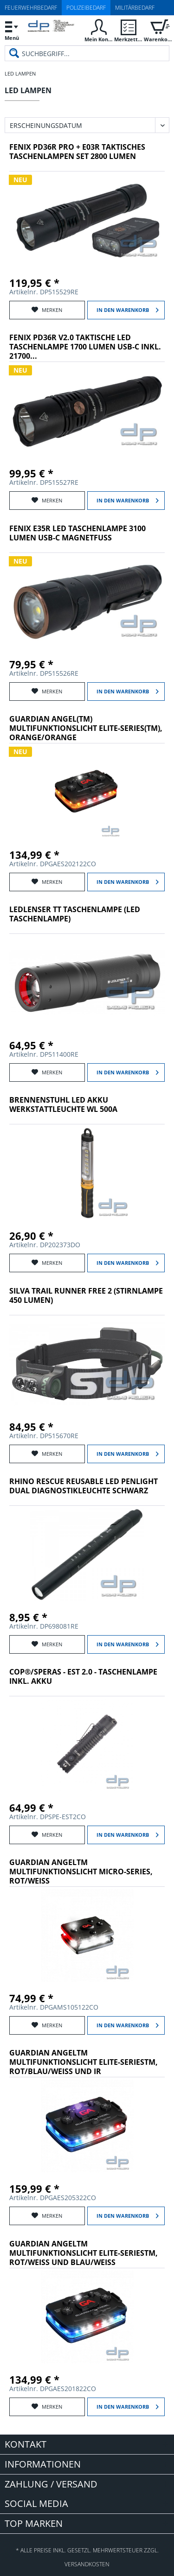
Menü (11, 29)
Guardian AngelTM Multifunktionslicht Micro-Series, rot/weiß (81, 1872)
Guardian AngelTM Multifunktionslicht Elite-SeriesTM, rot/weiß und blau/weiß (83, 2253)
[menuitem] (11, 30)
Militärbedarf (135, 8)
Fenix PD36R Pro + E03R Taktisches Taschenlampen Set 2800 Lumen (77, 151)
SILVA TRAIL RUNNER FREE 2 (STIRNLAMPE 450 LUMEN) (86, 1295)
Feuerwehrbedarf (31, 8)
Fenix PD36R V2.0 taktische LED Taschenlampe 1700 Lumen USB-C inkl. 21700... (85, 347)
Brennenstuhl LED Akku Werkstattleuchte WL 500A (63, 1104)
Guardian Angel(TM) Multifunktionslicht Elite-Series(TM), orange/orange (85, 728)
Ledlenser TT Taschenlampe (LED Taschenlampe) (74, 914)
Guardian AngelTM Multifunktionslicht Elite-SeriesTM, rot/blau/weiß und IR (83, 2062)
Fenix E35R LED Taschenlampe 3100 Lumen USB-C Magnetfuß (77, 533)
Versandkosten (87, 2564)
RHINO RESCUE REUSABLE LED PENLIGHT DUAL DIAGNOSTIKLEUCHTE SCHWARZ (83, 1486)
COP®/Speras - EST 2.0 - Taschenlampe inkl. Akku (83, 1676)
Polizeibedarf (86, 8)
